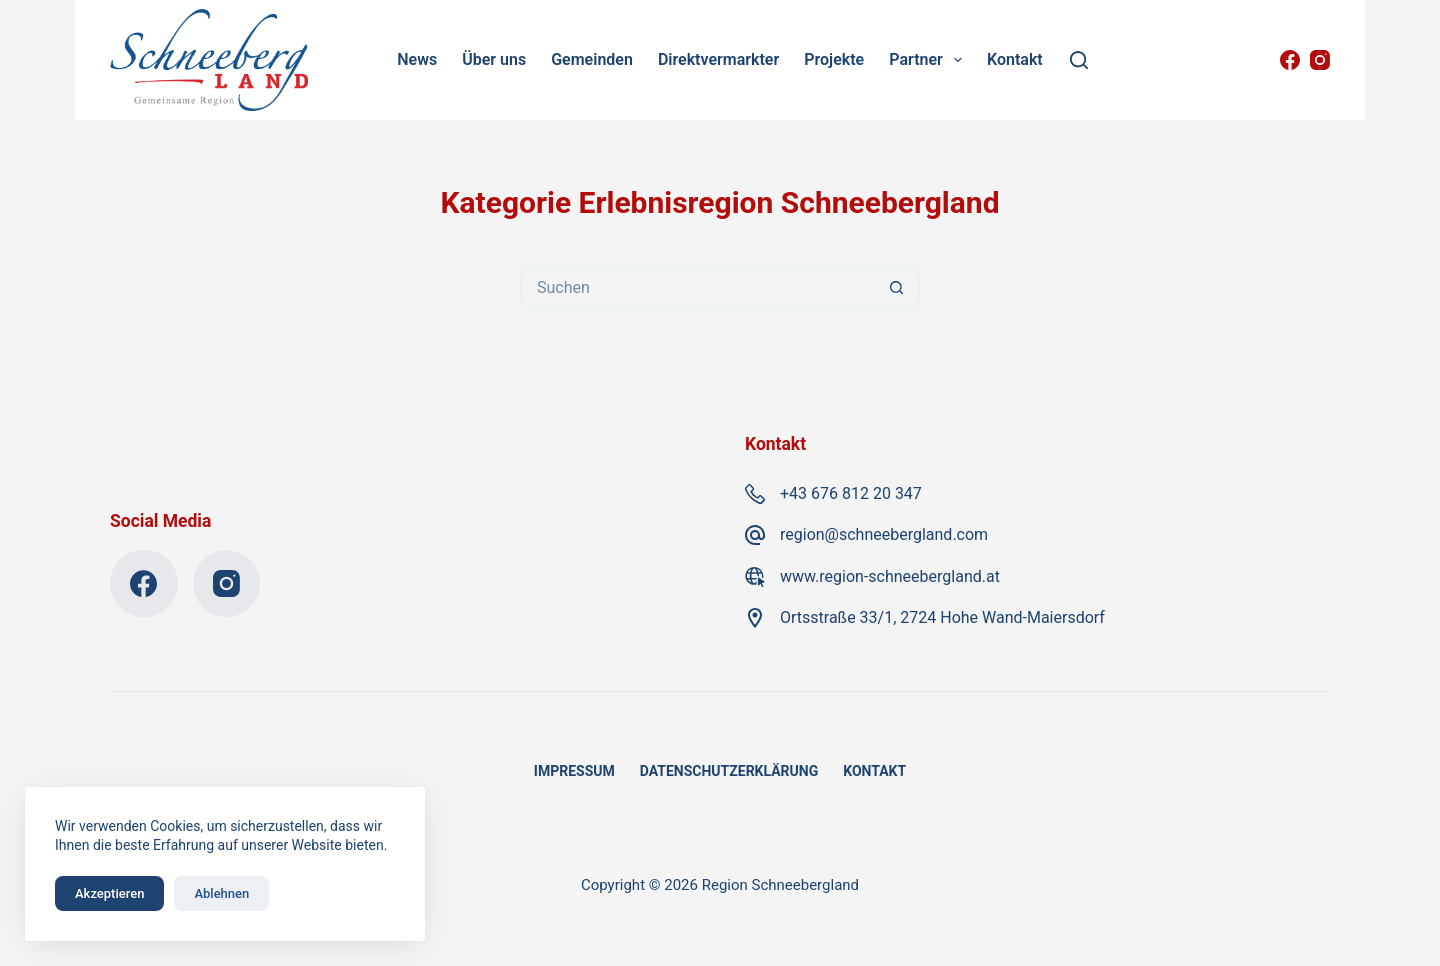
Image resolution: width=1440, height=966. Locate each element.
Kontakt (1015, 59)
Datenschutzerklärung (729, 771)
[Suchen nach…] (697, 287)
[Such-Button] (897, 287)
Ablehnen (221, 893)
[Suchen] (1079, 60)
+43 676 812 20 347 (851, 493)
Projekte (834, 59)
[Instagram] (1320, 60)
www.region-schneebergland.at (890, 576)
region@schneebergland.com (884, 534)
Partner (929, 60)
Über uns (494, 59)
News (417, 59)
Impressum (574, 771)
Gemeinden (592, 59)
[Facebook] (1290, 60)
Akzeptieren (109, 893)
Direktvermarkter (718, 59)
